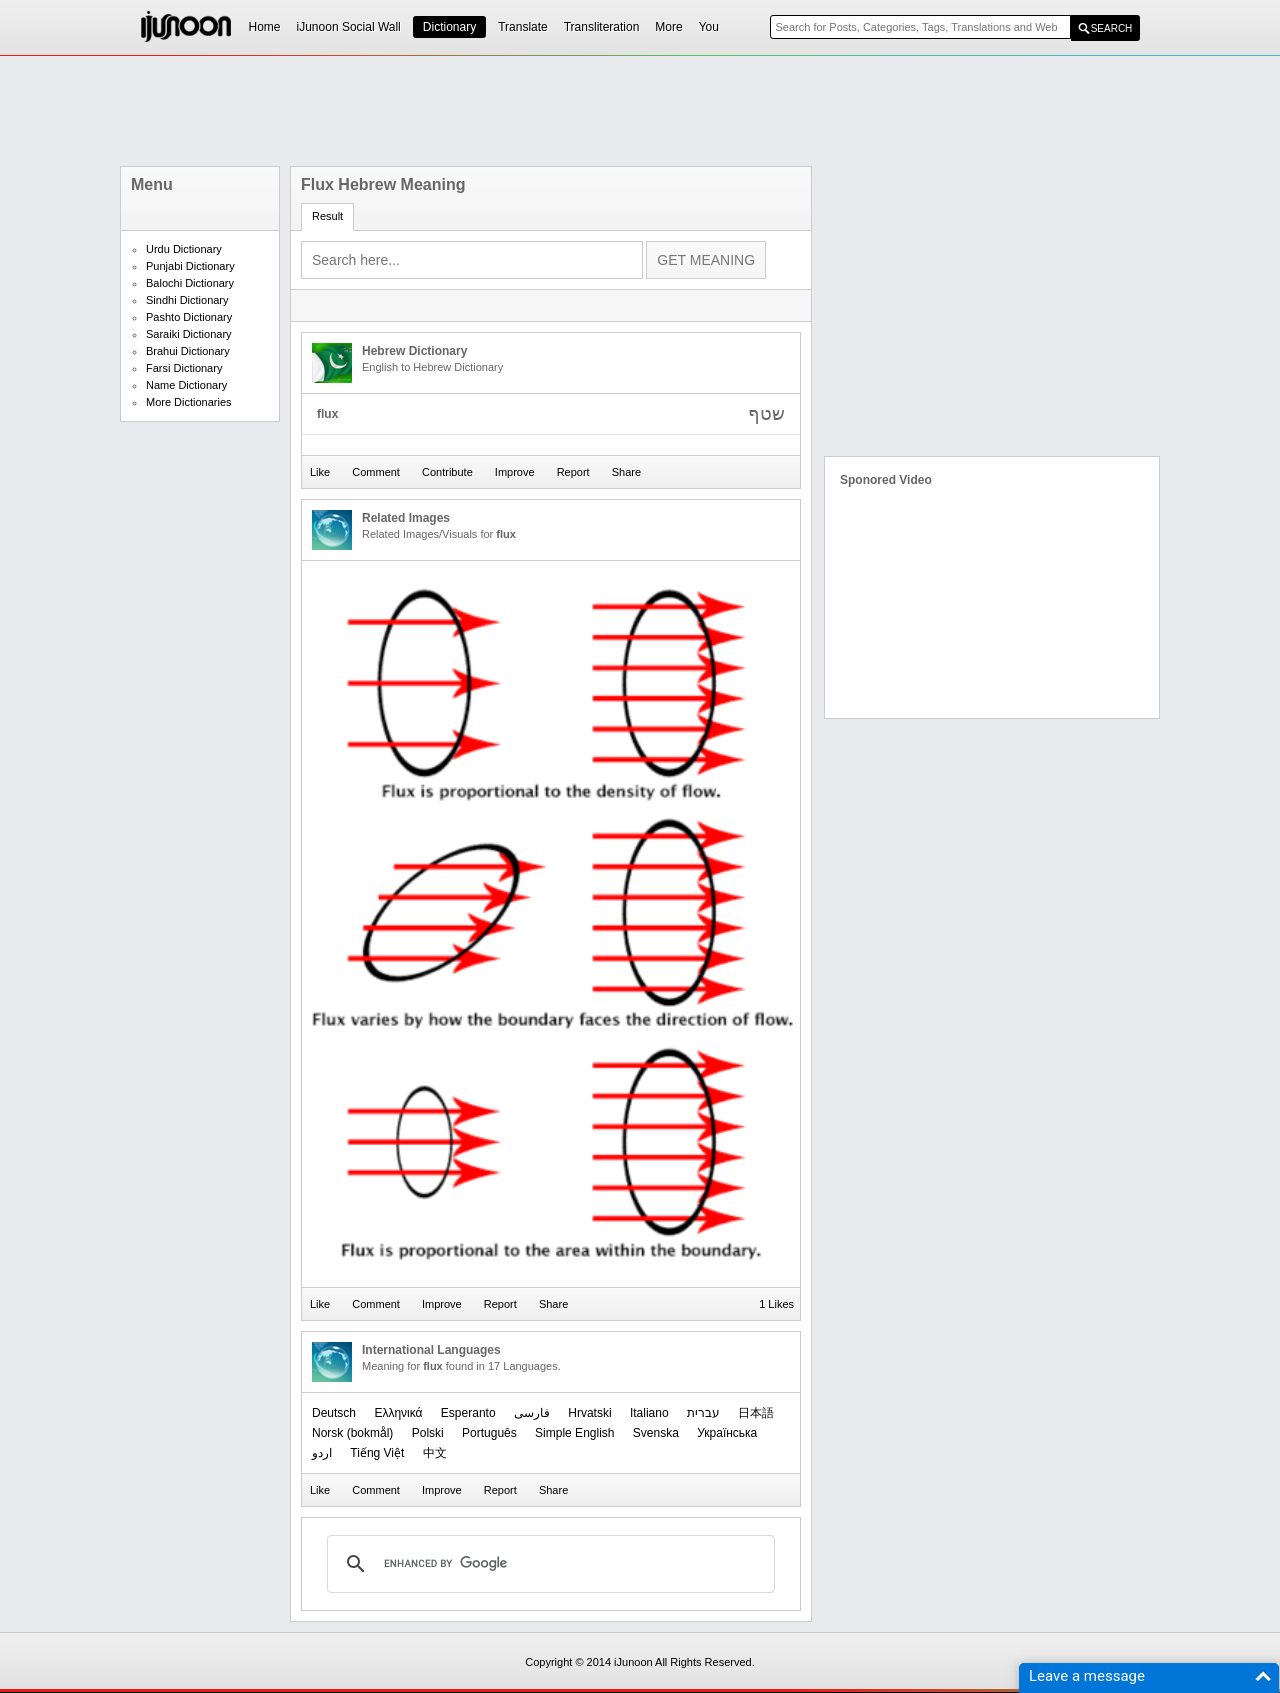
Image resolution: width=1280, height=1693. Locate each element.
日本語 (756, 1413)
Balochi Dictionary (190, 283)
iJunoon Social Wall (349, 27)
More (668, 27)
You (709, 27)
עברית (703, 1413)
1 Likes (776, 1304)
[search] (548, 1564)
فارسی (532, 1413)
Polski (428, 1433)
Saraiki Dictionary (189, 334)
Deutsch (334, 1413)
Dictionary (449, 27)
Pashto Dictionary (189, 317)
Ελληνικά (398, 1413)
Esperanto (468, 1413)
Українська (727, 1433)
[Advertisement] (640, 111)
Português (489, 1433)
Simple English (574, 1433)
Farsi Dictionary (184, 368)
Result (327, 216)
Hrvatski (589, 1413)
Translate (523, 27)
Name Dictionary (186, 385)
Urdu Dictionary (184, 249)
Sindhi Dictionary (187, 300)
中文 (435, 1453)
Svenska (656, 1433)
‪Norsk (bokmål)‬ (352, 1433)
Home (265, 27)
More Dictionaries (189, 402)
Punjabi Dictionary (190, 266)
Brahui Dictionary (188, 351)
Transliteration (602, 27)
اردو (322, 1453)
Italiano (649, 1413)
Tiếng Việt (377, 1453)
